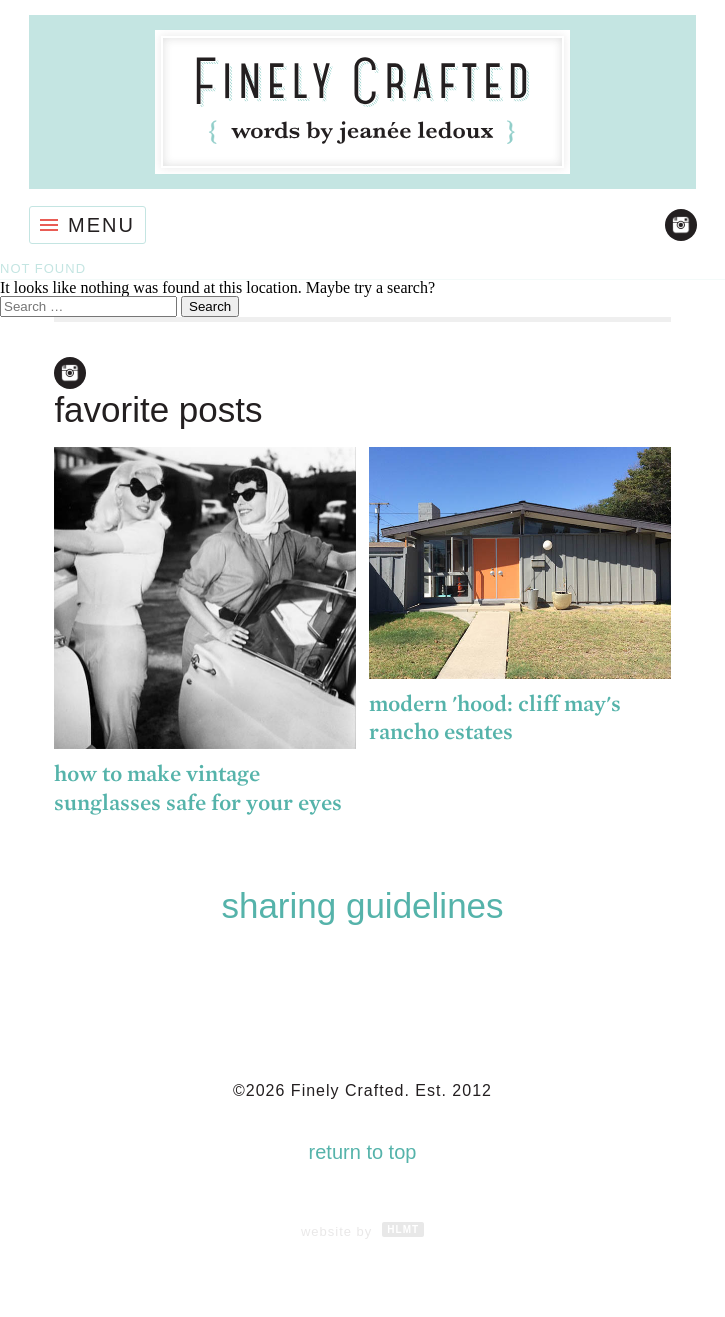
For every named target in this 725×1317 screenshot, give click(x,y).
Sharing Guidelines (362, 905)
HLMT (403, 1229)
